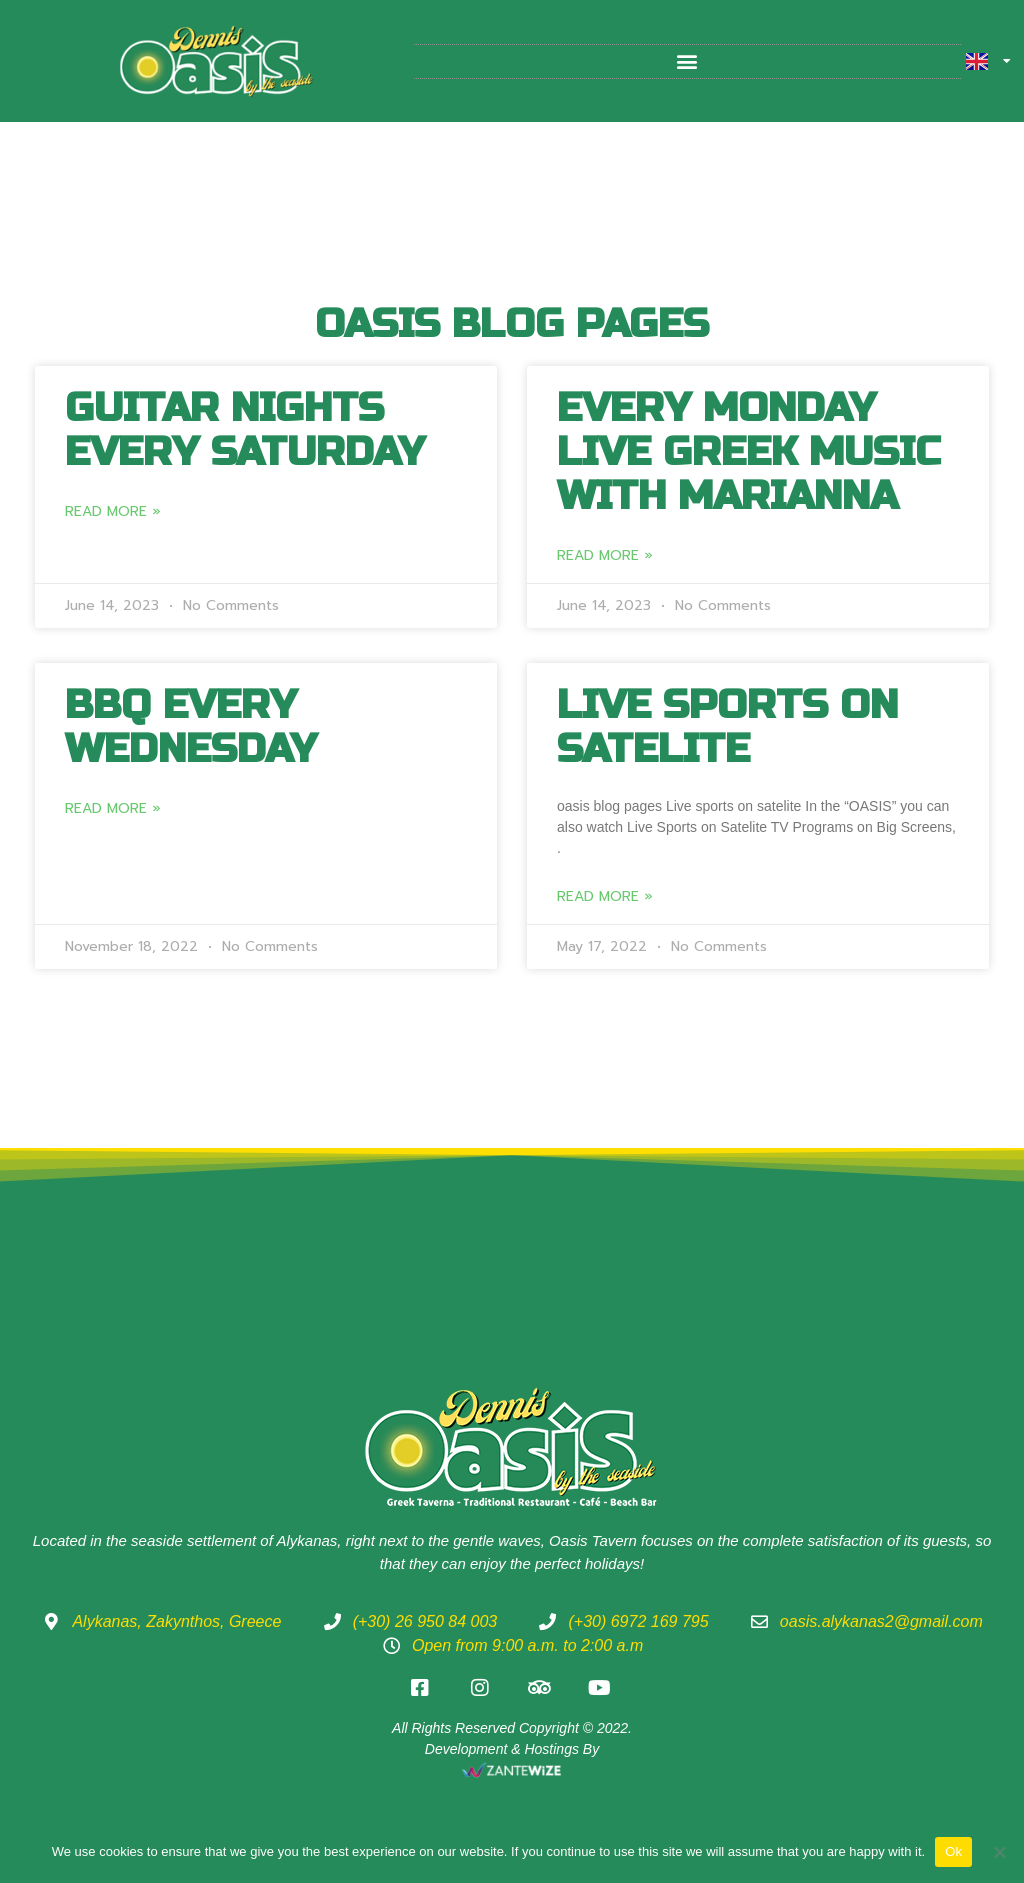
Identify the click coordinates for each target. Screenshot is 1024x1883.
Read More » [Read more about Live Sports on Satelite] (605, 897)
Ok (953, 1851)
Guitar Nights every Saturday (245, 430)
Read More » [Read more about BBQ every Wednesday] (113, 809)
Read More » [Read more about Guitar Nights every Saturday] (113, 512)
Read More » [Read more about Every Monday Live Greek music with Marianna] (605, 556)
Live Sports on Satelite (727, 727)
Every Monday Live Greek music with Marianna (748, 452)
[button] (687, 61)
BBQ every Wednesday (191, 727)
